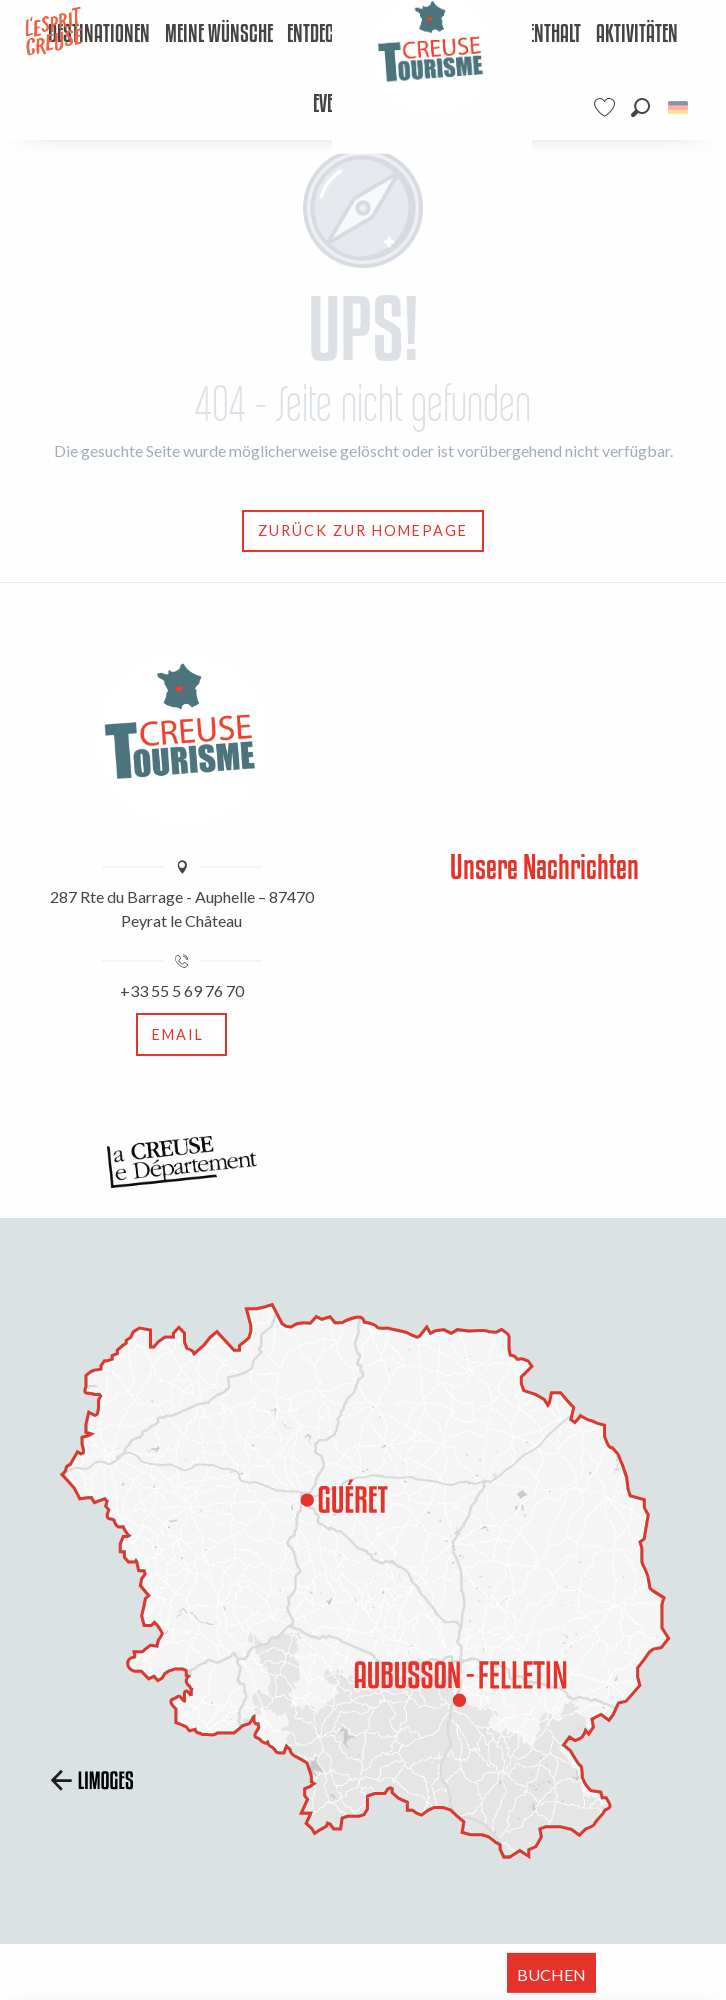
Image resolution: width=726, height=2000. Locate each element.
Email (178, 1034)
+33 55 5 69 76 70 (182, 990)
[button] (640, 107)
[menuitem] (99, 35)
